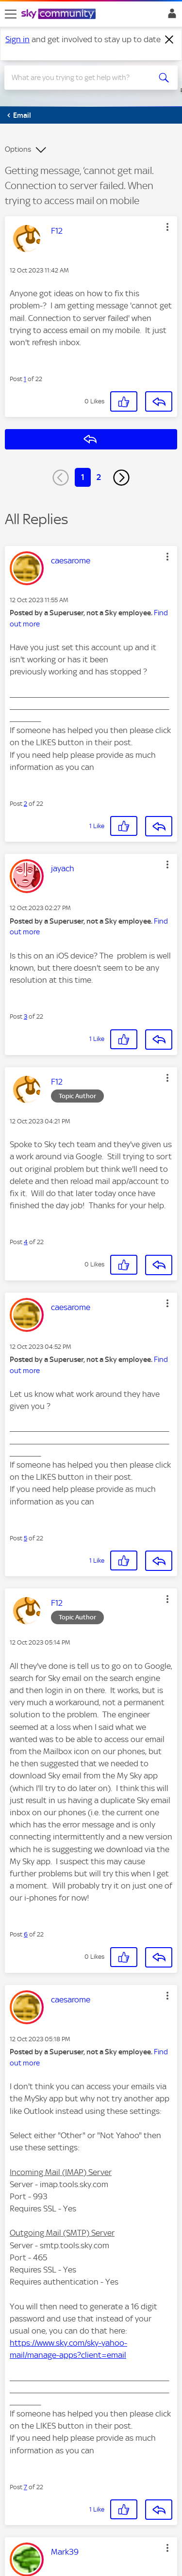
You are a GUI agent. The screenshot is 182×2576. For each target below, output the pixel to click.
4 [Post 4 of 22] (26, 1242)
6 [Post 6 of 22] (26, 1934)
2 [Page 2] (99, 477)
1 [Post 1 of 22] (25, 379)
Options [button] (18, 149)
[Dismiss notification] (169, 40)
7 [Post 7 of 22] (25, 2487)
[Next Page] (121, 477)
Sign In (170, 16)
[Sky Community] (60, 14)
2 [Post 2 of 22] (25, 803)
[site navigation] (11, 14)
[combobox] (82, 77)
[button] (167, 227)
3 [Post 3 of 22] (25, 1016)
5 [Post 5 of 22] (25, 1538)
